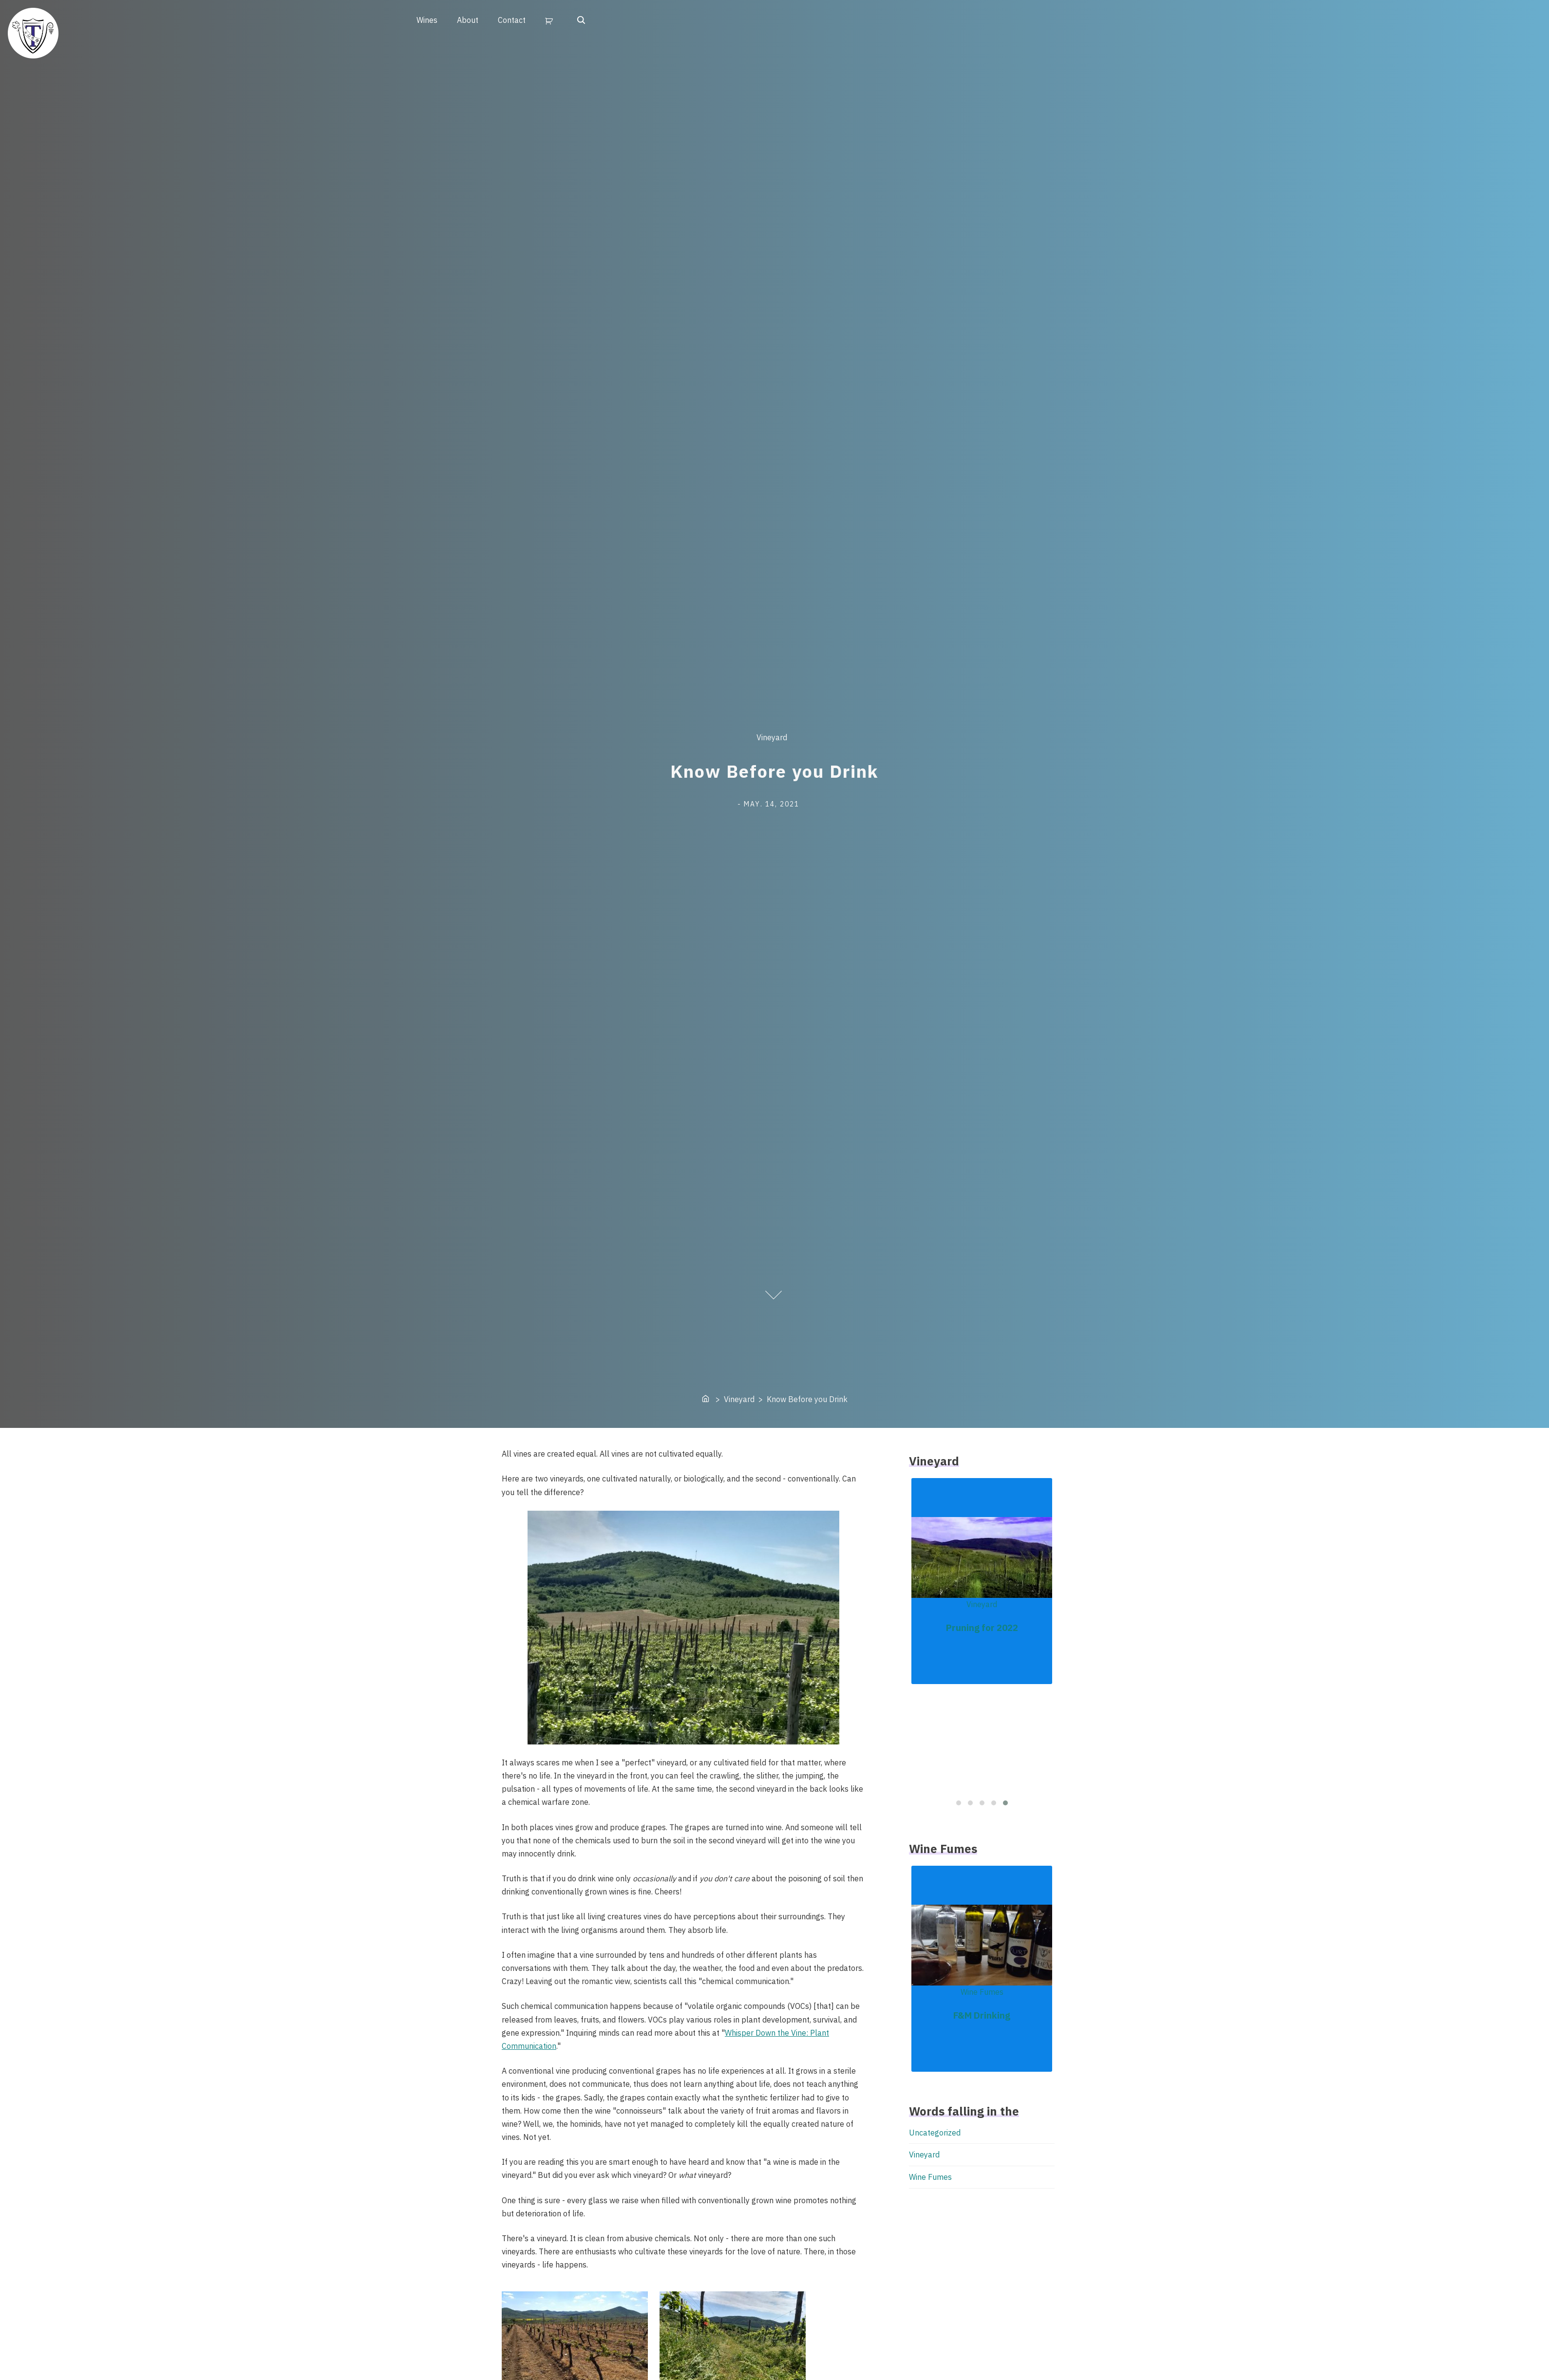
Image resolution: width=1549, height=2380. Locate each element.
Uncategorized (935, 2132)
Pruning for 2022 (982, 1627)
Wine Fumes (982, 1992)
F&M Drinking (981, 2015)
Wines (426, 20)
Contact (512, 20)
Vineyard (771, 738)
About (467, 20)
